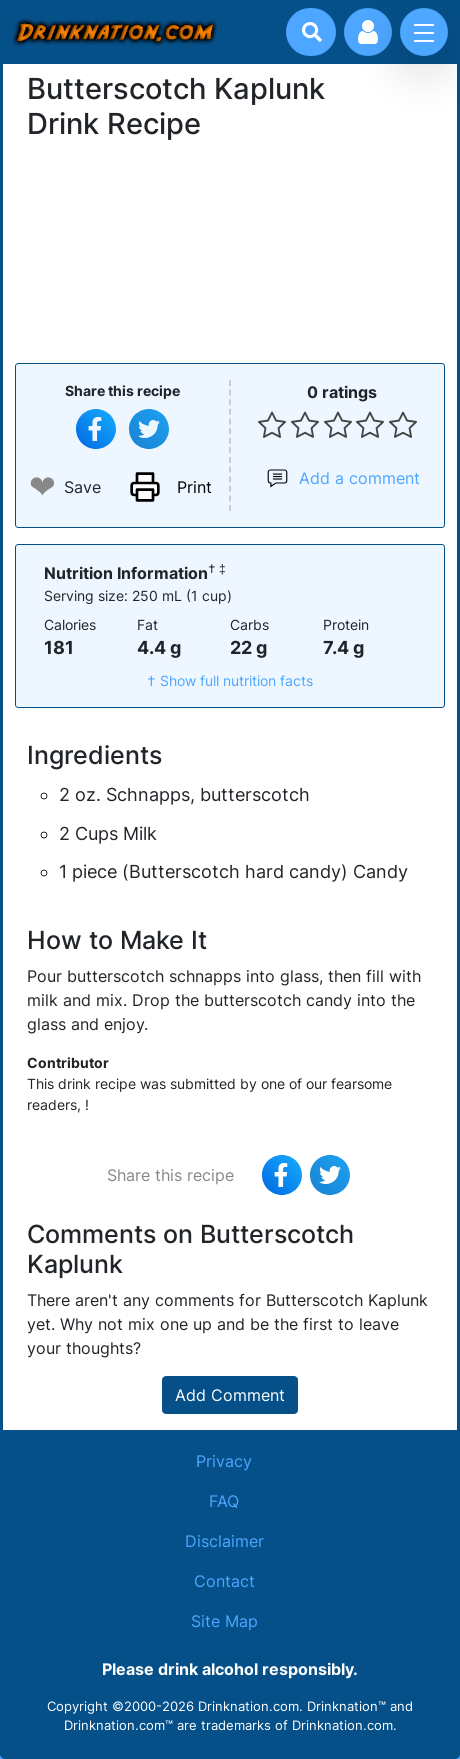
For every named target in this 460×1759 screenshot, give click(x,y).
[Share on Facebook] (96, 429)
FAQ (224, 1501)
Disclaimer (224, 1541)
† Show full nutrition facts (230, 680)
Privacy (224, 1461)
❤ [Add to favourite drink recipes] (42, 486)
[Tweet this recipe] (149, 429)
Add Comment (230, 1395)
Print (194, 487)
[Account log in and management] (368, 32)
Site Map (224, 1621)
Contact (224, 1581)
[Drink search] (312, 32)
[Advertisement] (230, 249)
